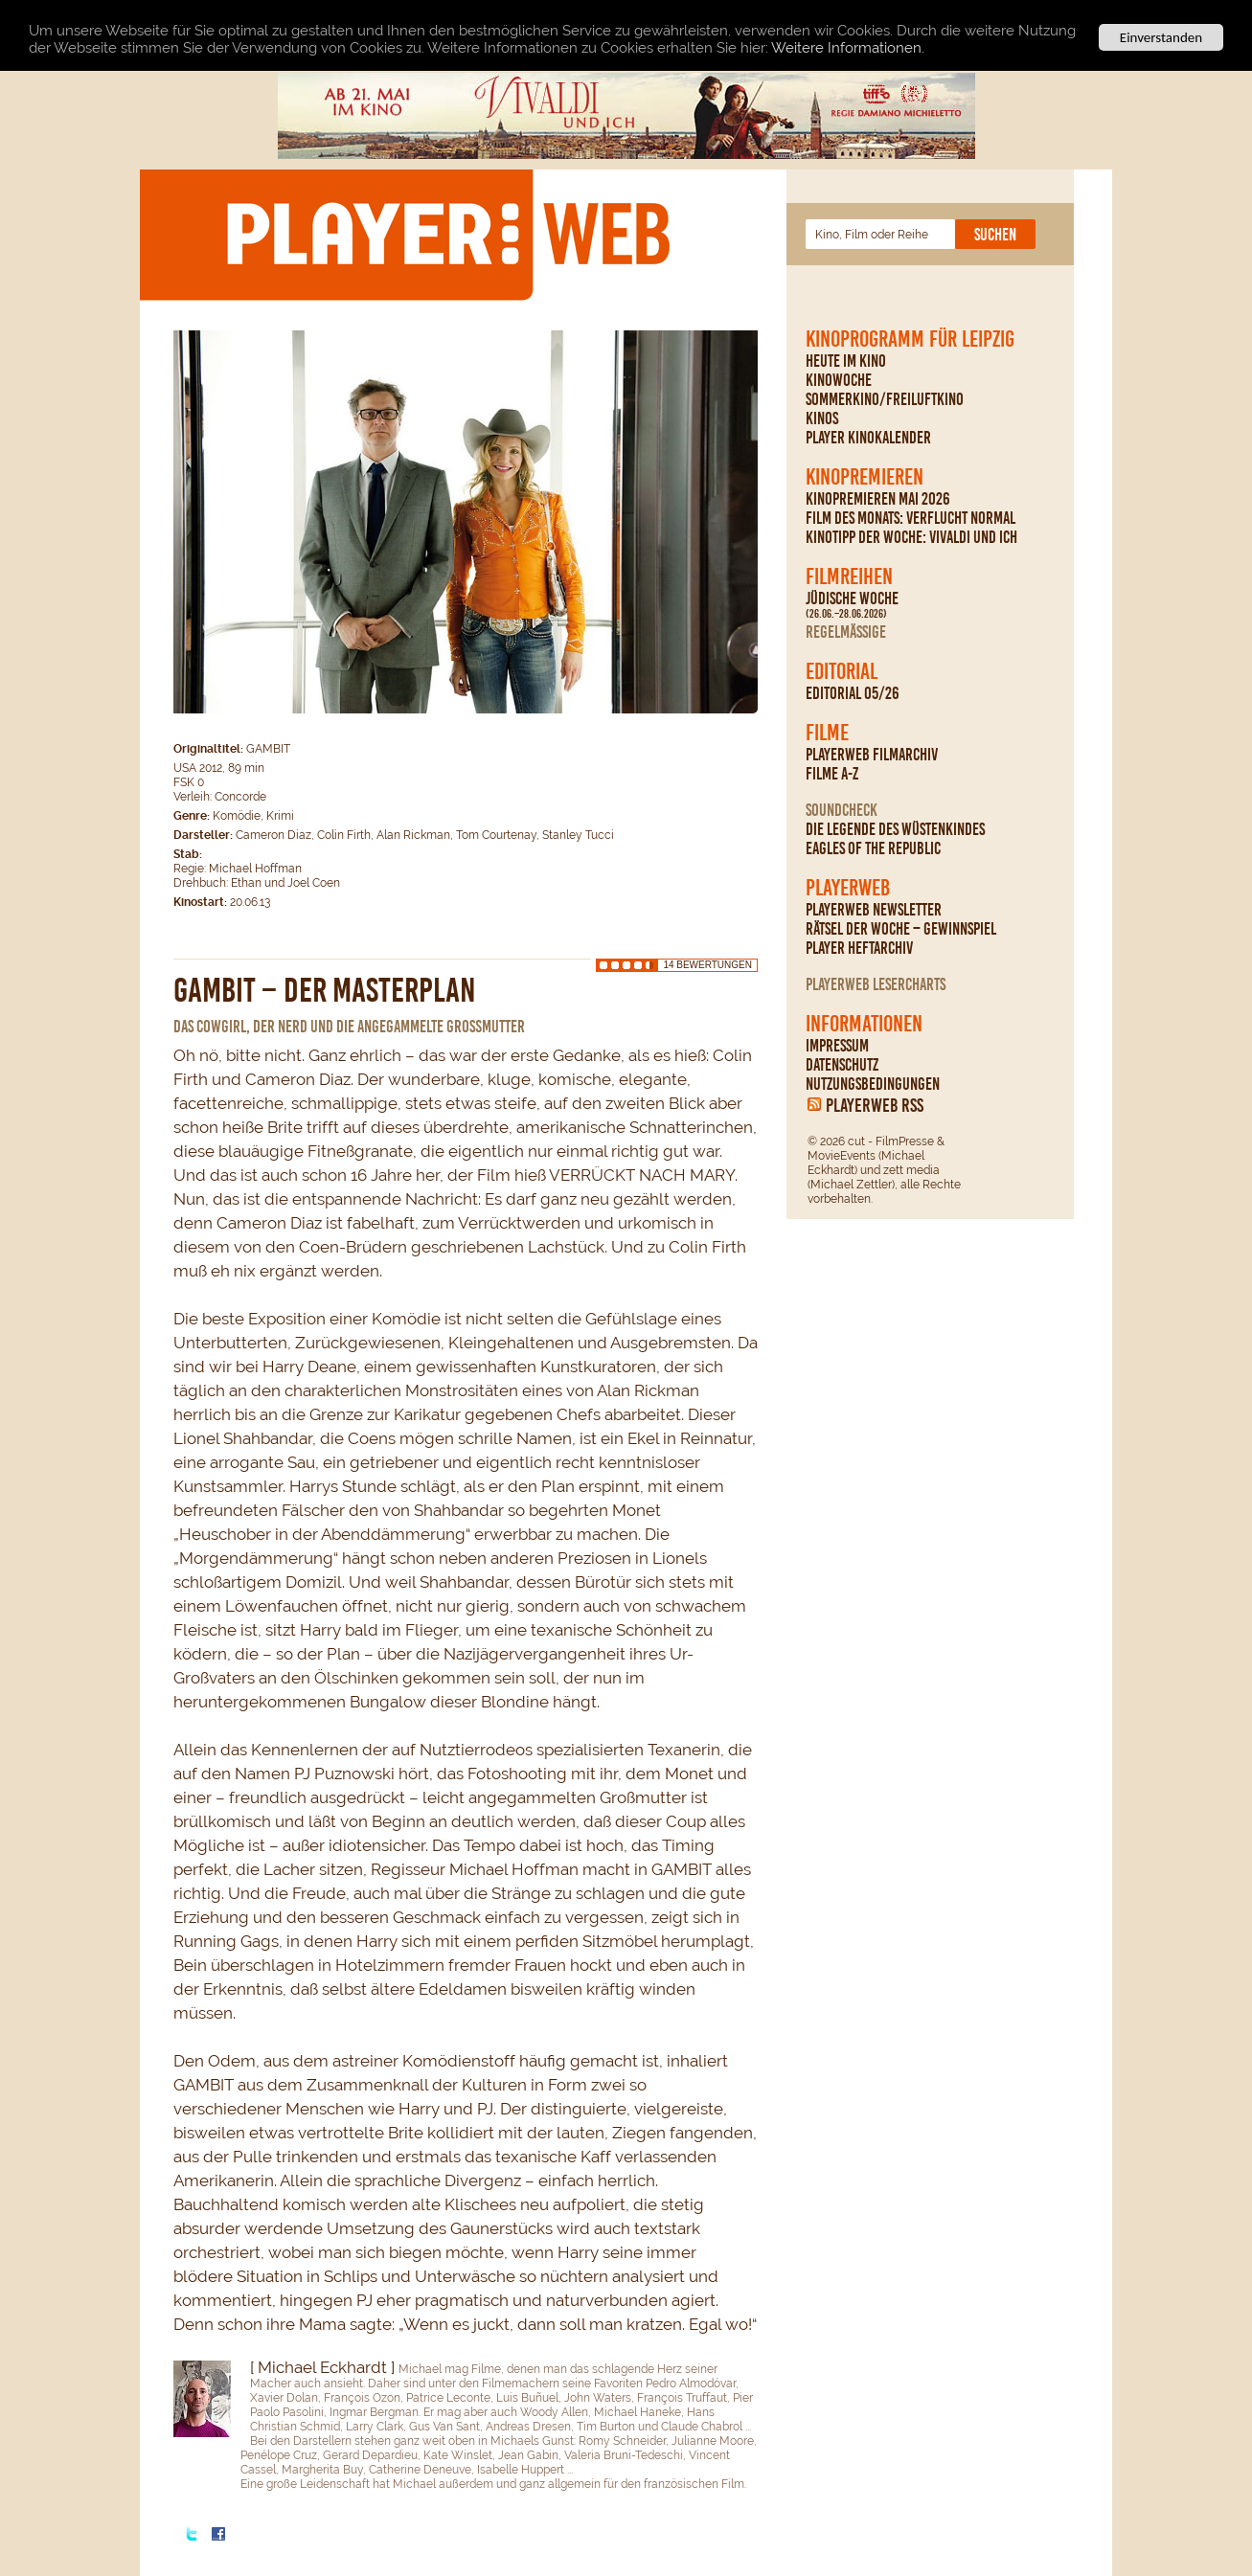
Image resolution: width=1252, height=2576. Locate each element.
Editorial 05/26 (852, 693)
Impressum (837, 1045)
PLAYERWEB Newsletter (874, 909)
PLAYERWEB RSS (874, 1105)
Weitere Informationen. (847, 47)
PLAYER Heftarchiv (859, 948)
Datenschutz (842, 1064)
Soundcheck (841, 810)
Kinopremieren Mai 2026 (878, 499)
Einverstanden (1161, 37)
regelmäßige (846, 632)
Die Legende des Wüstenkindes (895, 829)
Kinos (822, 418)
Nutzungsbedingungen (873, 1084)
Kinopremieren (864, 476)
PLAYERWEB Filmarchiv (872, 754)
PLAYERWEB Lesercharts (875, 984)
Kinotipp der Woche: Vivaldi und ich (911, 537)
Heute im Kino (846, 361)
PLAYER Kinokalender (868, 437)
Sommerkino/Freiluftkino (885, 399)
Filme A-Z (832, 773)
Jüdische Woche (852, 605)
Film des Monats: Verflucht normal (910, 518)
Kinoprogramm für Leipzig (910, 339)
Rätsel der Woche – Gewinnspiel (901, 929)
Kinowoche (839, 380)
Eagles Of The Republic (873, 848)
